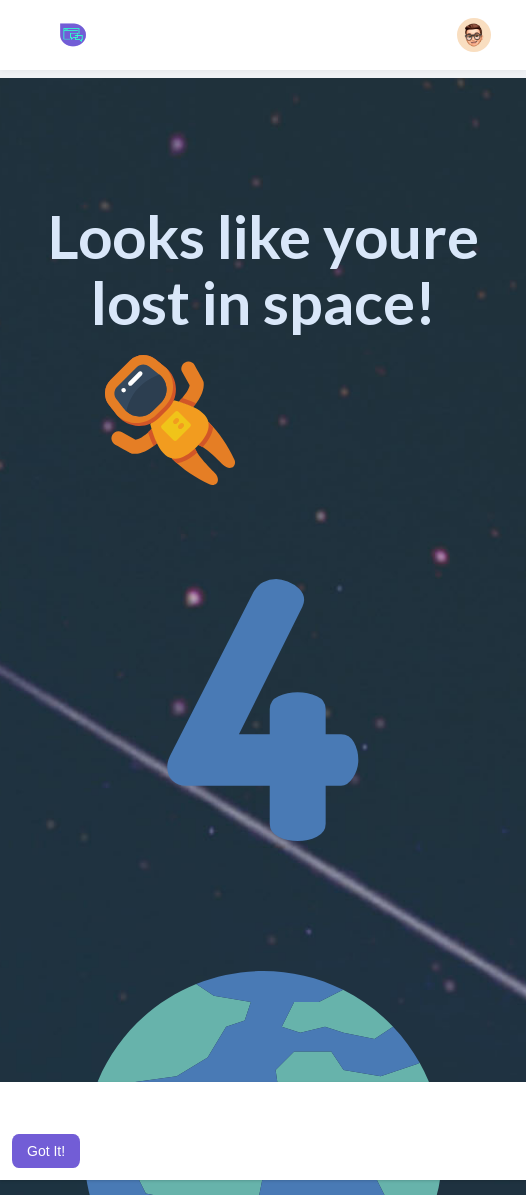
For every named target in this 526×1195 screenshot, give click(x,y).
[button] (474, 35)
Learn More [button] (48, 1124)
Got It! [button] (46, 1151)
